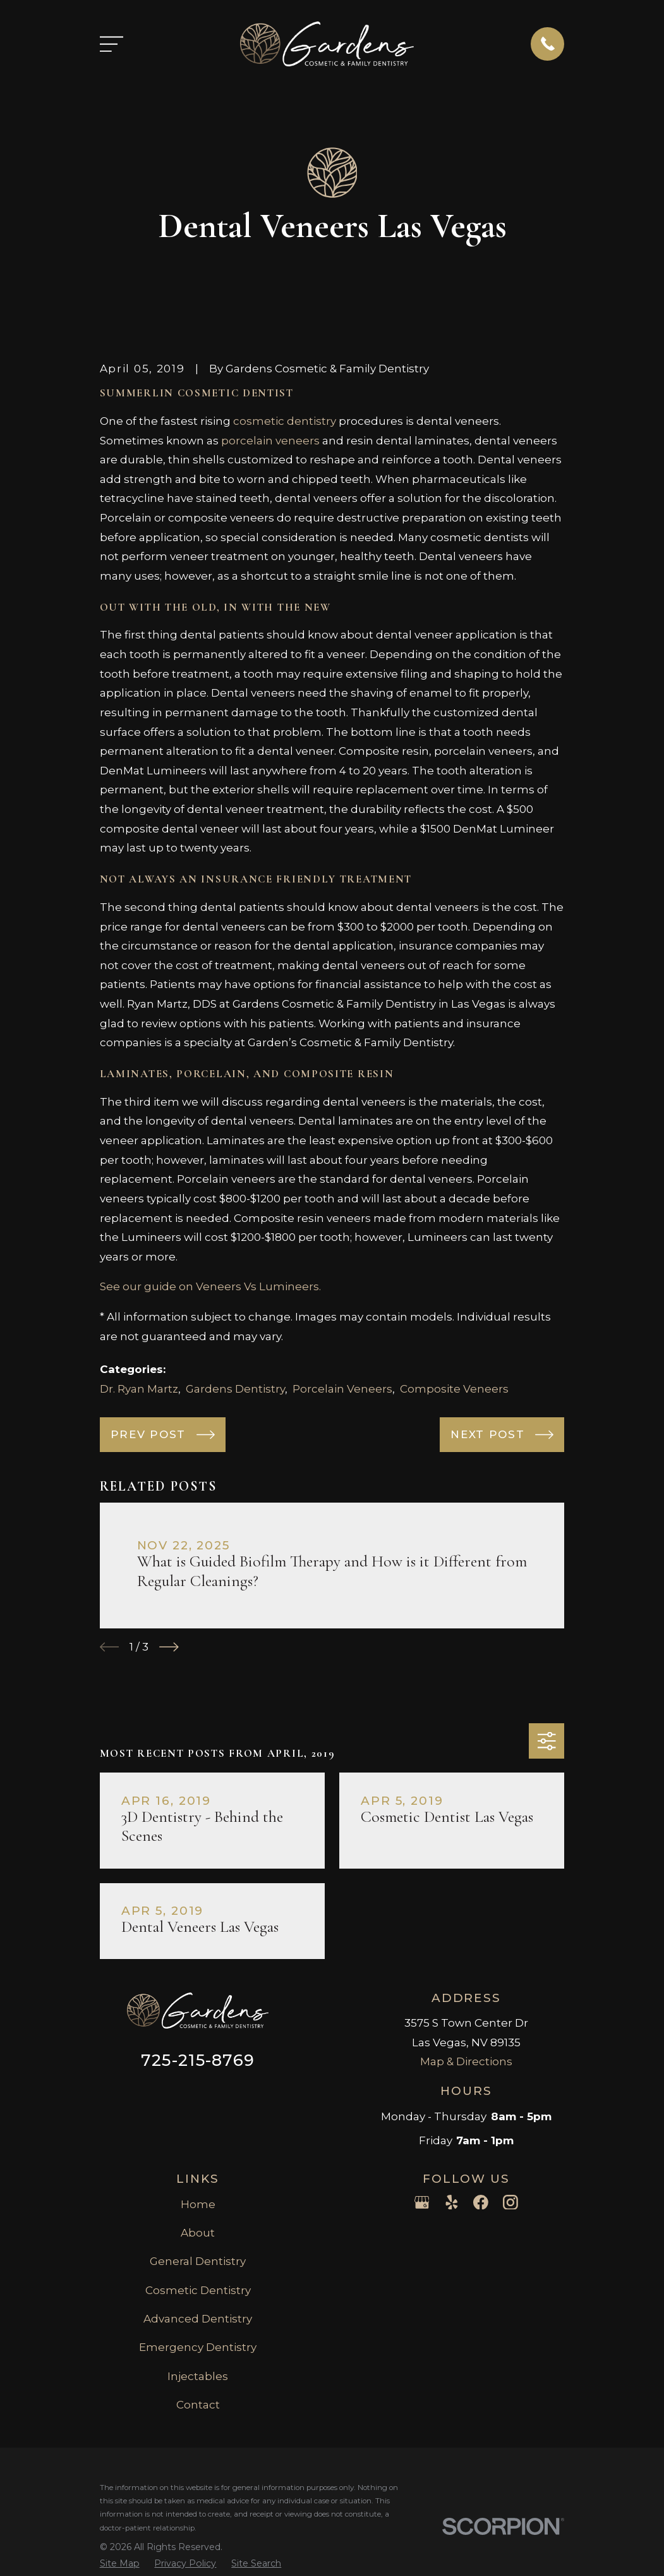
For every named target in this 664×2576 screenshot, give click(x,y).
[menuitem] (120, 2564)
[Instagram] (510, 2202)
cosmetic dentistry (284, 421)
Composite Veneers (454, 1389)
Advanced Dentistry (197, 2318)
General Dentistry (198, 2261)
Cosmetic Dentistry (198, 2290)
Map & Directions (466, 2061)
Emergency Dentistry (198, 2347)
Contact (198, 2404)
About (198, 2232)
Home (198, 2204)
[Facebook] (480, 2202)
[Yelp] (451, 2202)
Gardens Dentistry (235, 1389)
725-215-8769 (198, 2060)
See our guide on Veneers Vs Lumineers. (210, 1286)
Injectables (197, 2376)
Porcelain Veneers (342, 1389)
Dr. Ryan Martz (139, 1389)
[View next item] (169, 1647)
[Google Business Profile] (422, 2202)
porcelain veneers (270, 440)
